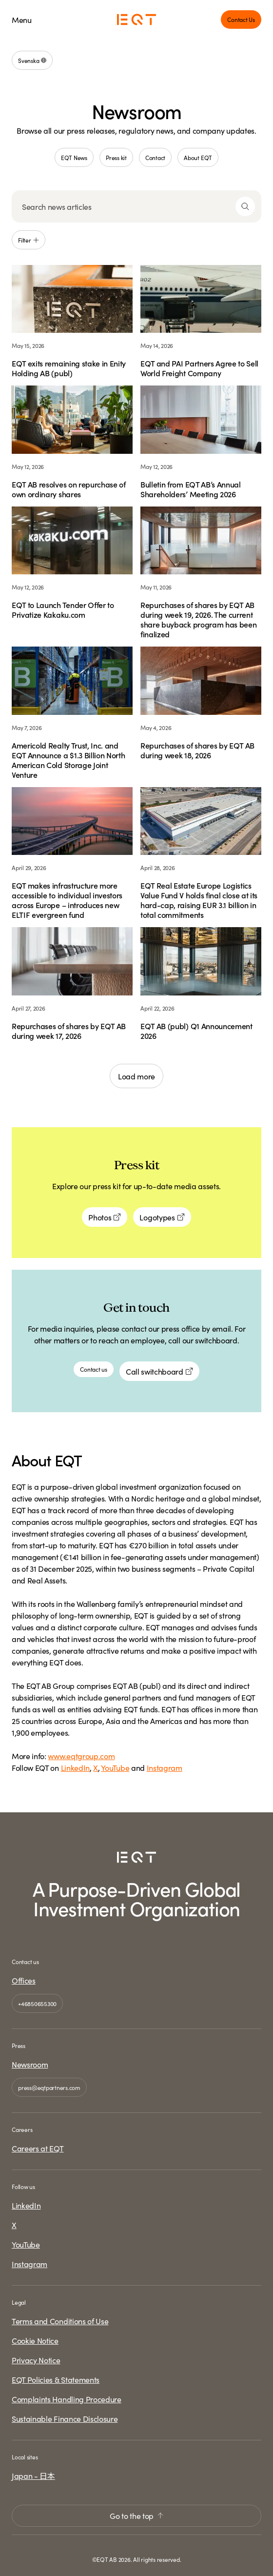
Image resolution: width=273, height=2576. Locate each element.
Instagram (164, 1767)
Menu (22, 19)
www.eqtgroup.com (81, 1755)
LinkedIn (75, 1767)
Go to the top (136, 2515)
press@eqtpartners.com (49, 2087)
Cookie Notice (35, 2340)
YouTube (115, 1767)
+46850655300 (37, 2003)
